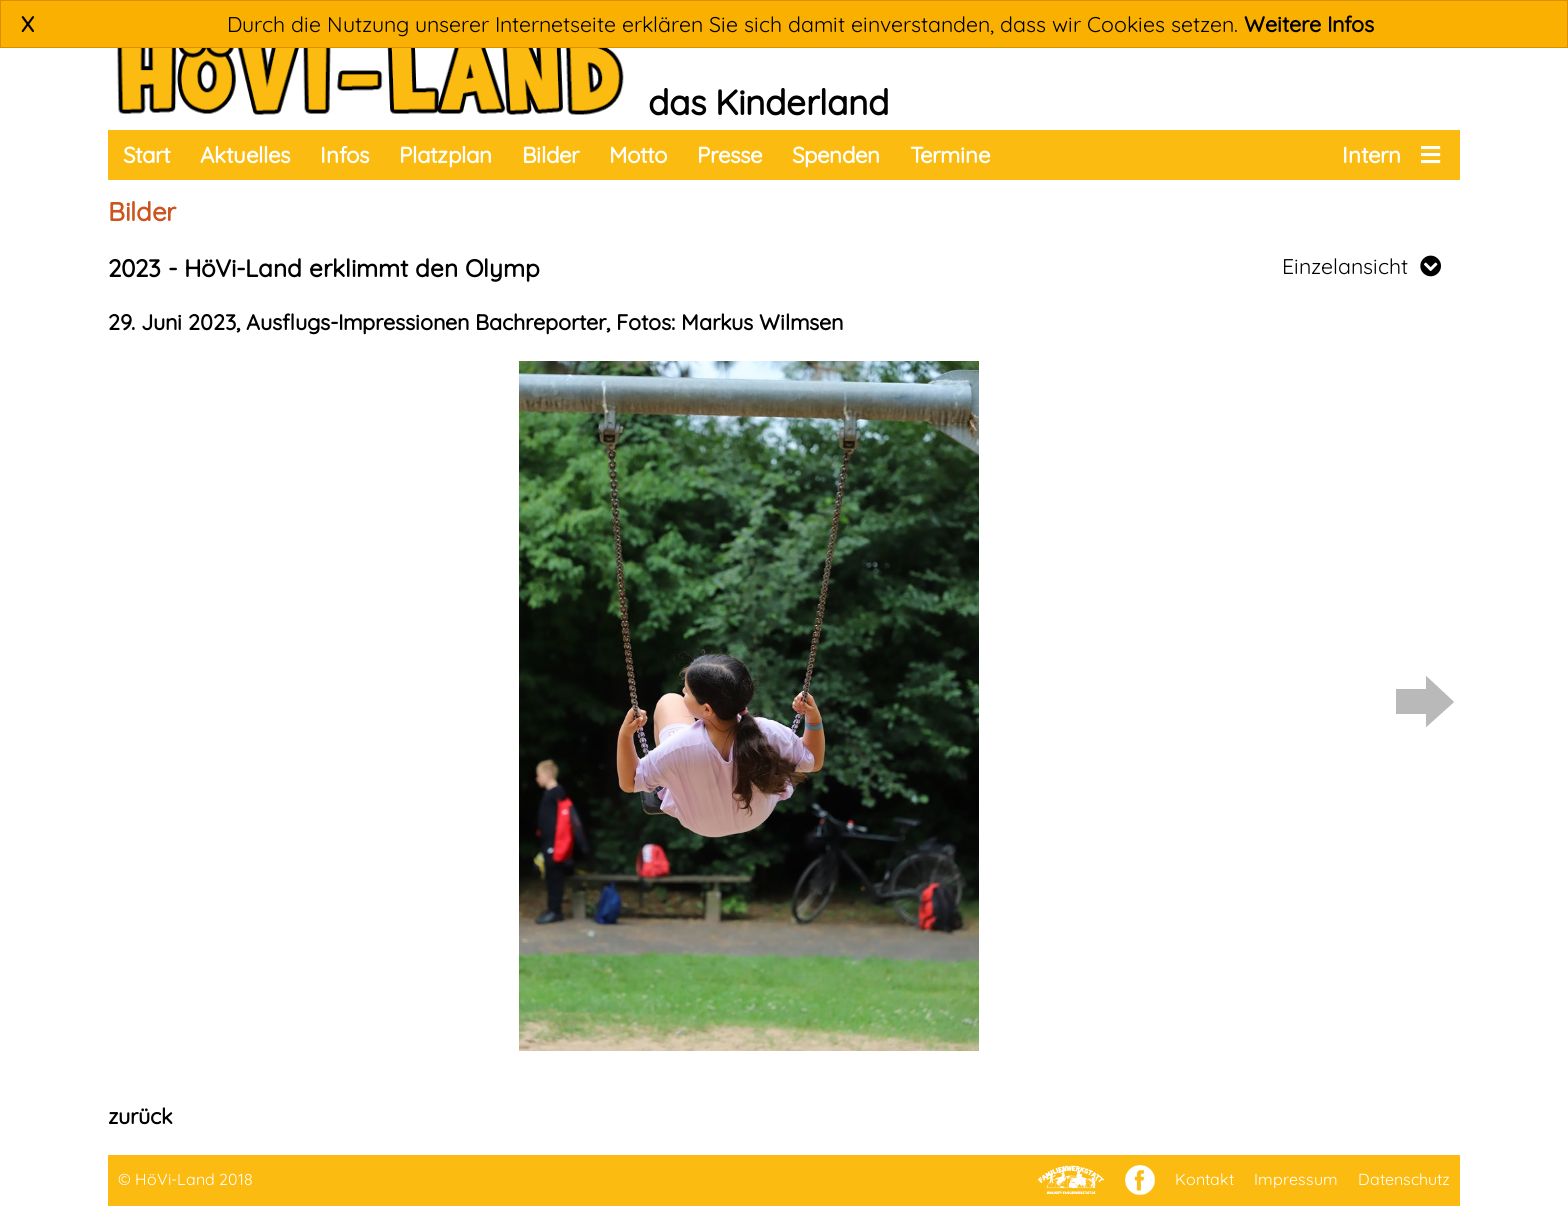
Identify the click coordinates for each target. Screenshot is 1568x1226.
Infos (344, 155)
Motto (638, 155)
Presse (729, 155)
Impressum (1296, 1179)
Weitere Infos (1309, 24)
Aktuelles (245, 155)
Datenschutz (1404, 1179)
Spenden (836, 155)
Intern (1371, 155)
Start (146, 155)
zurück (140, 1116)
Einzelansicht (1361, 266)
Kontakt (1204, 1179)
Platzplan (445, 155)
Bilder (550, 155)
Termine (950, 155)
